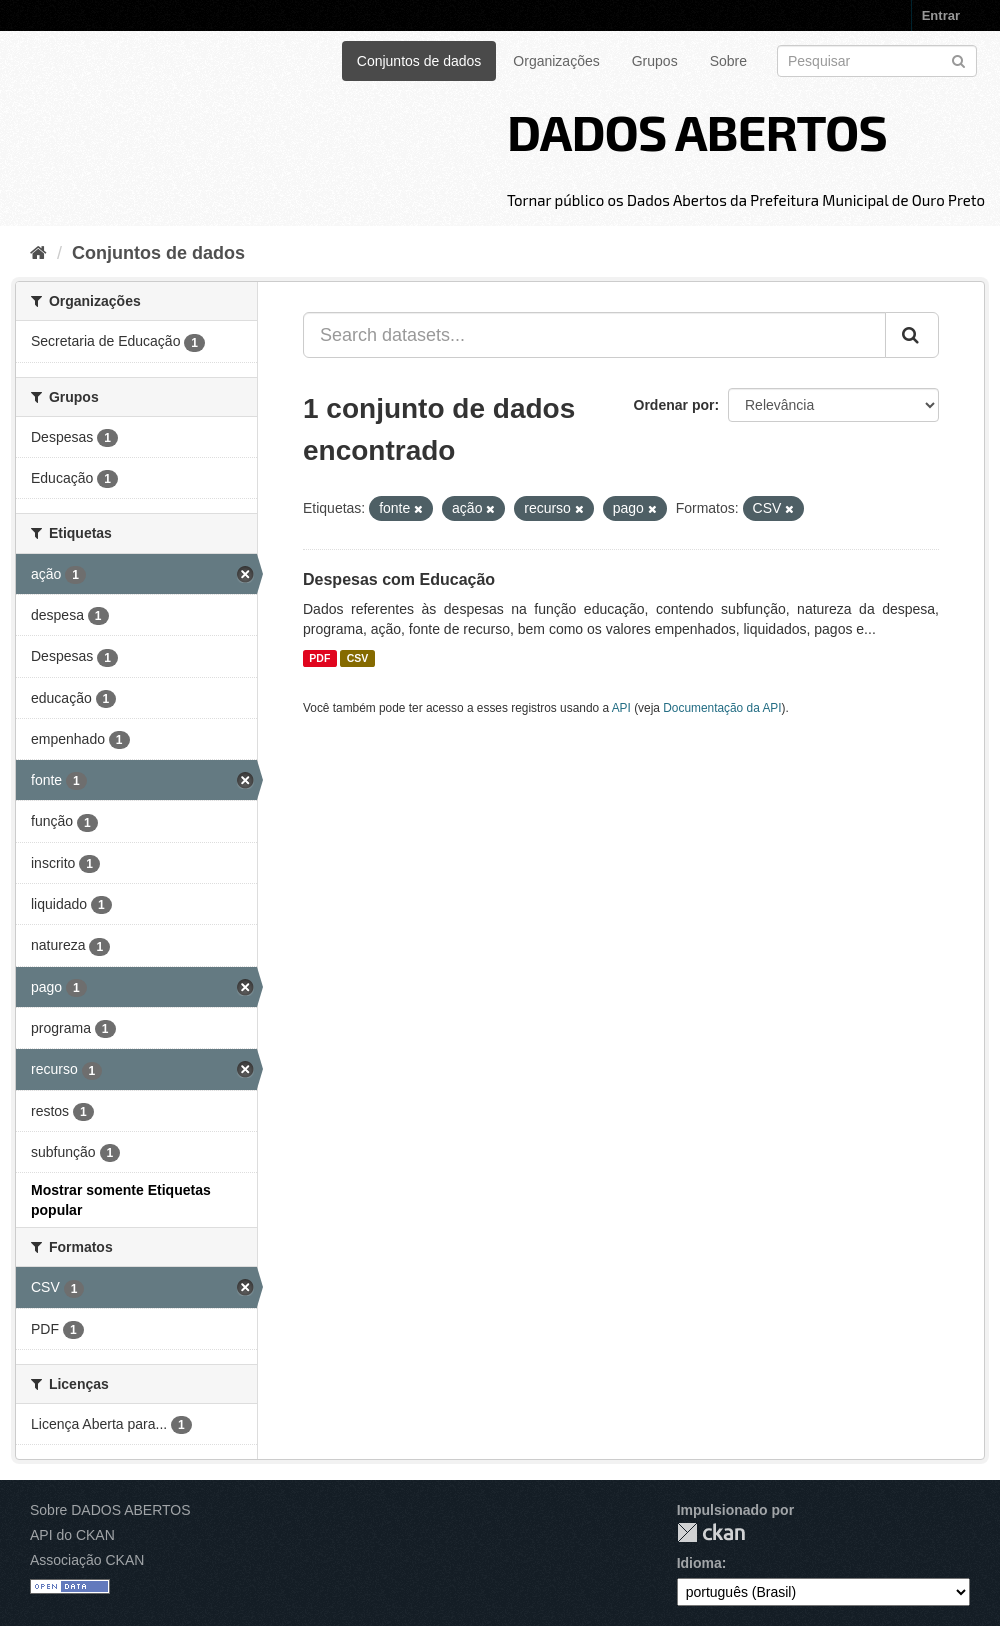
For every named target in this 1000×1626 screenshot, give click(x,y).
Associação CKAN (87, 1560)
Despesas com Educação (399, 579)
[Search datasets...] (594, 335)
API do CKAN (72, 1535)
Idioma (699, 1563)
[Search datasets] (877, 61)
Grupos (655, 61)
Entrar (941, 15)
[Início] (38, 253)
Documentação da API (722, 708)
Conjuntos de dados (419, 61)
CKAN (711, 1532)
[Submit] (958, 59)
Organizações (556, 61)
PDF (319, 658)
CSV (358, 658)
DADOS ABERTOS (697, 131)
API (621, 708)
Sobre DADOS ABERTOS (110, 1510)
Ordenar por (674, 405)
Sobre (728, 61)
